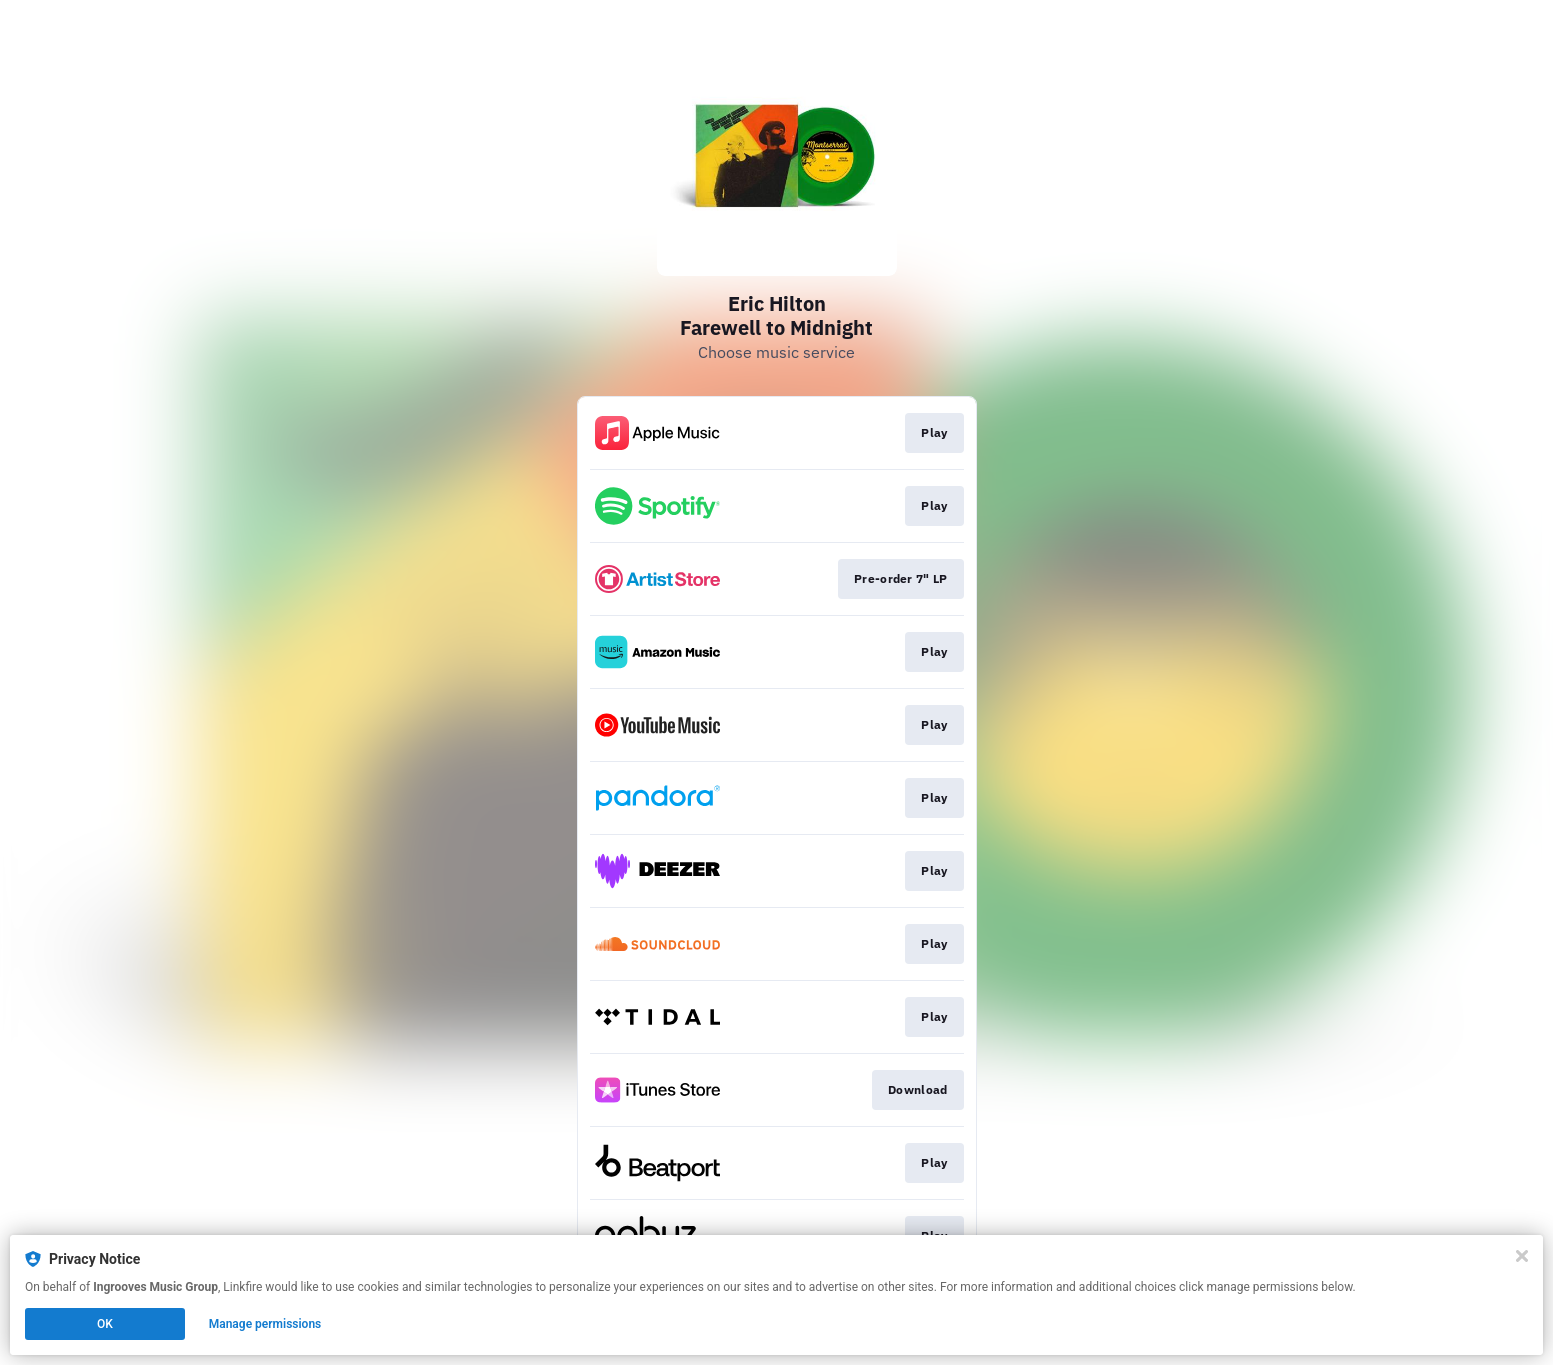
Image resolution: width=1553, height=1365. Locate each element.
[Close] (1522, 1256)
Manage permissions (265, 1324)
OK (105, 1324)
